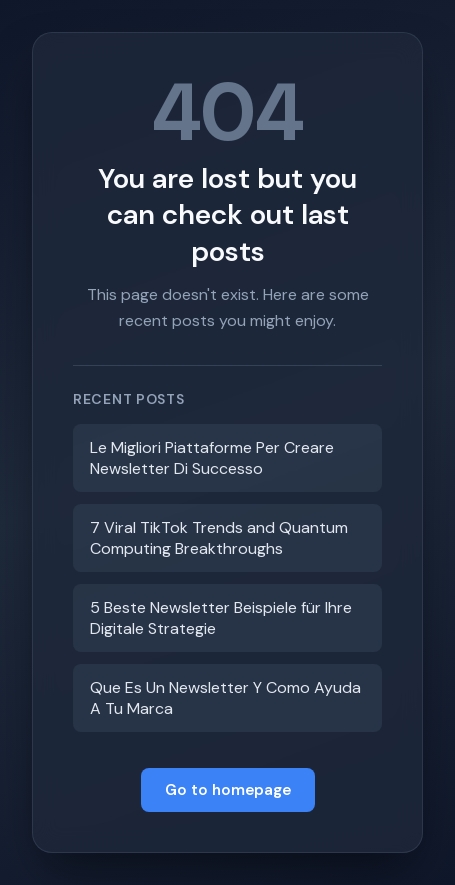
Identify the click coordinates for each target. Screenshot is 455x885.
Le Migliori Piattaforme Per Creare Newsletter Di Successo (212, 458)
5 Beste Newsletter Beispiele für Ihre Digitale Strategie (221, 618)
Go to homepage (228, 790)
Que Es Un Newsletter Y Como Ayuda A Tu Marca (225, 698)
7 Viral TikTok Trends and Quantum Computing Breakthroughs (219, 538)
